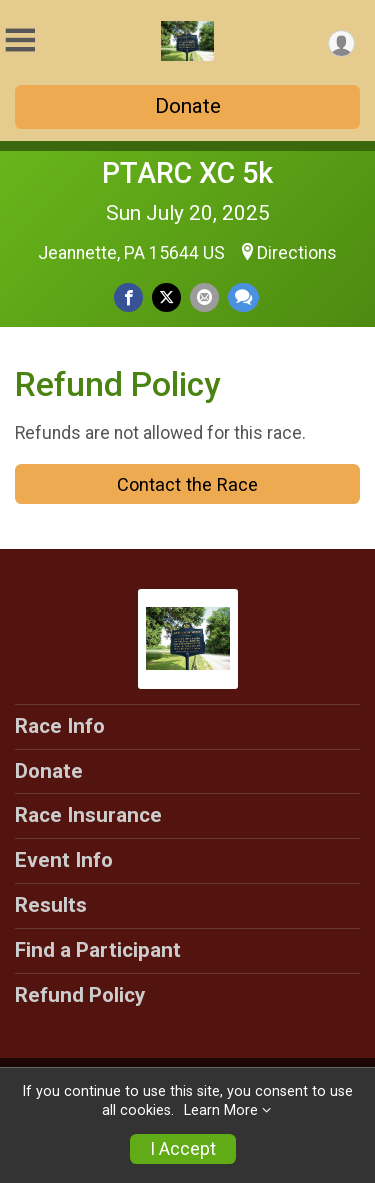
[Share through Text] (243, 297)
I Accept (183, 1149)
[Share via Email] (204, 297)
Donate (188, 106)
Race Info (60, 726)
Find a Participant (98, 950)
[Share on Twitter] (166, 297)
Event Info (64, 860)
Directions (297, 253)
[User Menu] (341, 43)
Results (51, 905)
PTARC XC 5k (187, 173)
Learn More (221, 1110)
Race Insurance (88, 815)
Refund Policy (80, 995)
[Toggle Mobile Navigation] (20, 40)
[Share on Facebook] (128, 297)
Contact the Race (187, 484)
